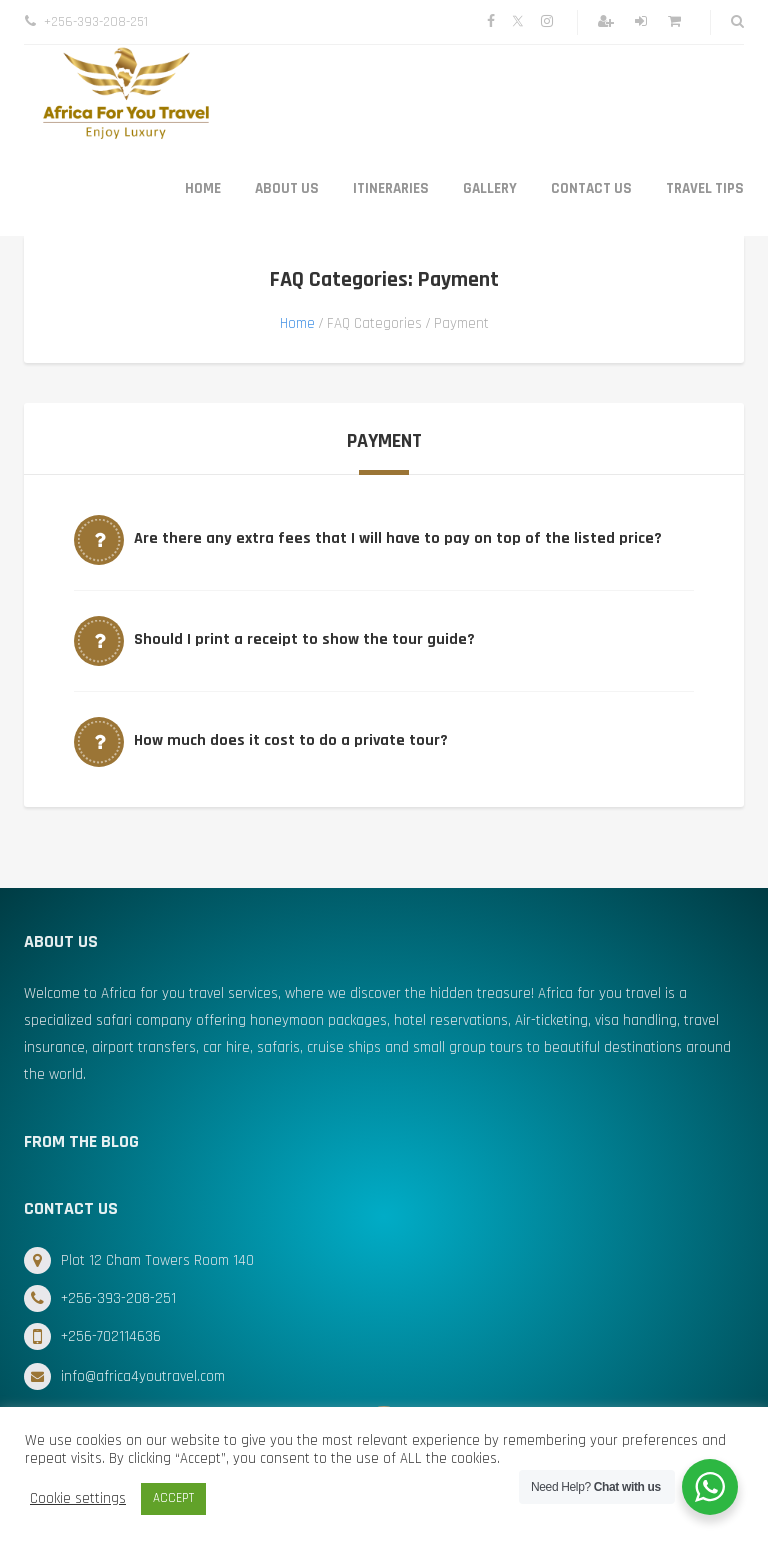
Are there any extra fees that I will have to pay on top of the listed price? (398, 538)
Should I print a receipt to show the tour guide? (304, 639)
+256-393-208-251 (118, 1298)
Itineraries (391, 188)
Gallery (490, 188)
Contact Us (591, 188)
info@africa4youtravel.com (143, 1376)
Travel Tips (705, 188)
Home (203, 188)
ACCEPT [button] (173, 1498)
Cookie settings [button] (78, 1499)
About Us (287, 188)
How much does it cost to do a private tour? (291, 740)
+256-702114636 (111, 1336)
